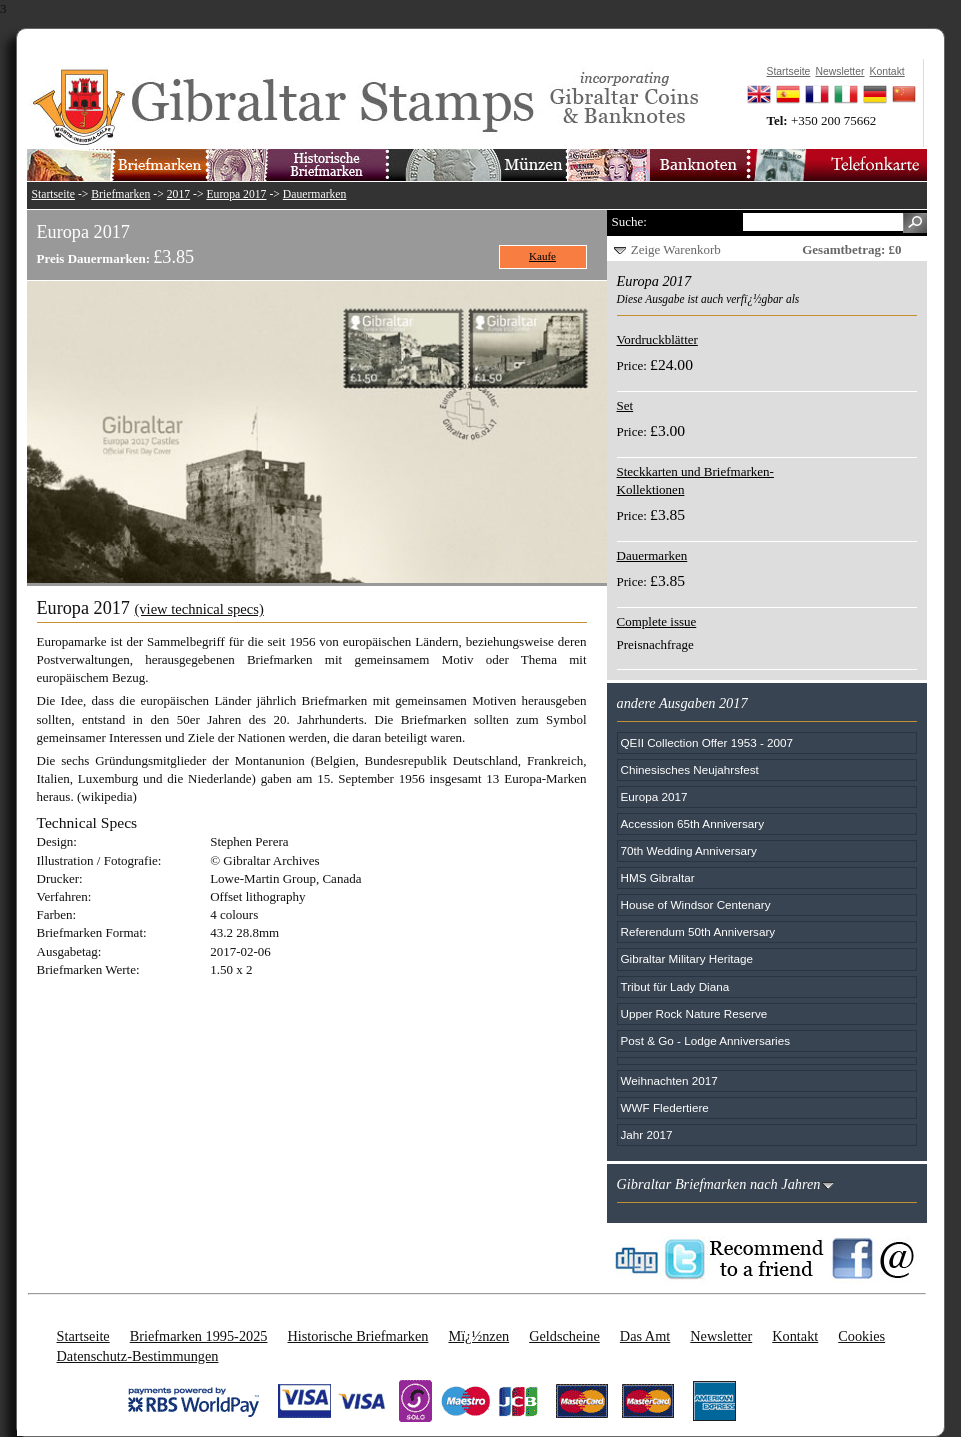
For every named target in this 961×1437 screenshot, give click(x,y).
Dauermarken (315, 194)
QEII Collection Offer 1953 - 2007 (707, 742)
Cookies (861, 1336)
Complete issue (657, 621)
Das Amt (645, 1336)
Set (625, 405)
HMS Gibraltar (658, 877)
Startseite (54, 194)
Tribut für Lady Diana (675, 986)
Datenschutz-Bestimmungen (138, 1356)
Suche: (629, 221)
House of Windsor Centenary (696, 904)
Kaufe (542, 256)
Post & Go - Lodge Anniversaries (706, 1040)
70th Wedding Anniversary (689, 850)
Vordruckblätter (657, 339)
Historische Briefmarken (357, 1336)
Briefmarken (120, 194)
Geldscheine (564, 1336)
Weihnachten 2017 (669, 1080)
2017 (178, 194)
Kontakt (795, 1336)
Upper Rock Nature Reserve (694, 1013)
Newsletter (721, 1336)
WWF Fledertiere (665, 1107)
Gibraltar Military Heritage (687, 958)
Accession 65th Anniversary (693, 823)
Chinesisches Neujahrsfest (690, 769)
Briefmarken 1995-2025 (199, 1336)
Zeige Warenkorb (676, 249)
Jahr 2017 (647, 1134)
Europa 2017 (236, 194)
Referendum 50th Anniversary (698, 931)
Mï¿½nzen (478, 1336)
